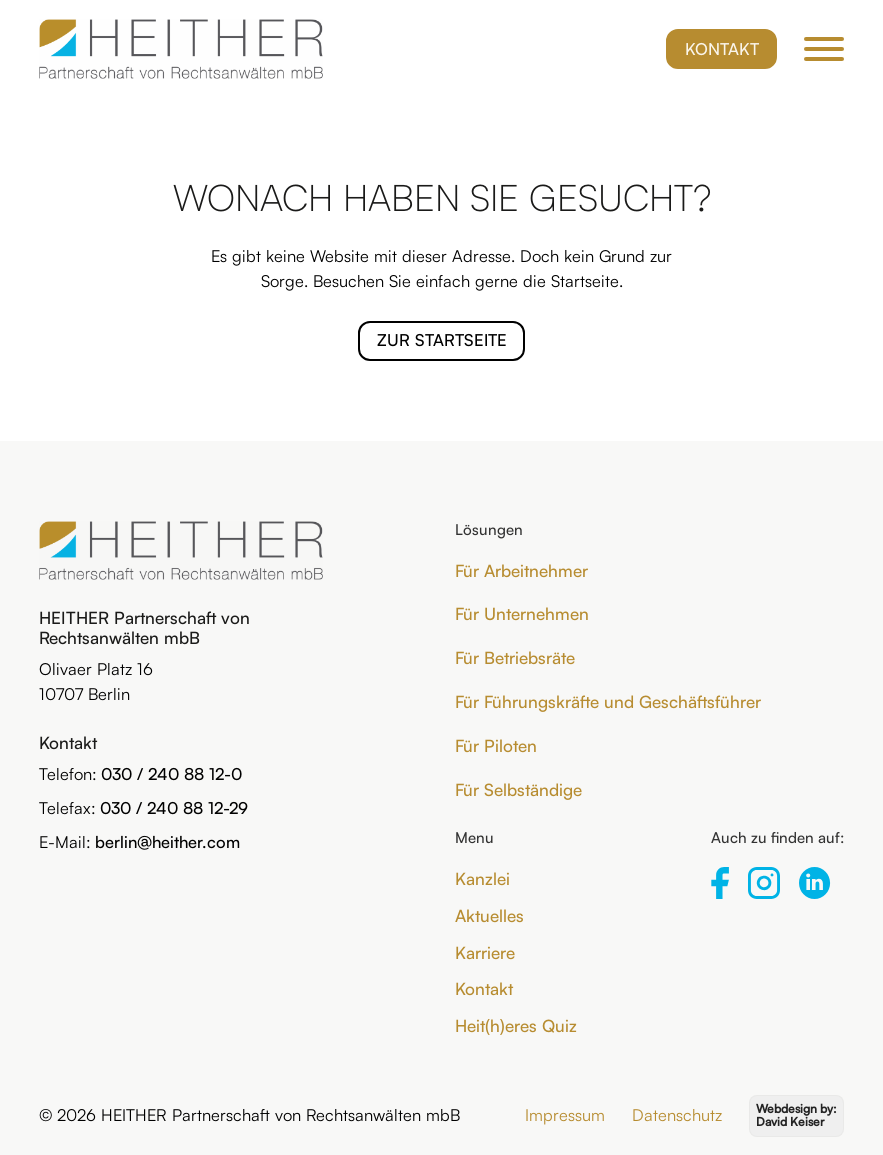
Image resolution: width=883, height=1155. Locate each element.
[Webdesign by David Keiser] (796, 1116)
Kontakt (722, 48)
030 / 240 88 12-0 (171, 773)
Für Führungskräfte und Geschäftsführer (608, 701)
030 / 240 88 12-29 (174, 807)
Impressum (565, 1114)
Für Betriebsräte (515, 657)
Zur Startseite (442, 339)
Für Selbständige (518, 789)
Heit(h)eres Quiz (516, 1025)
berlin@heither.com (167, 841)
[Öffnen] (824, 49)
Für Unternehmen (522, 613)
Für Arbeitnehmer (521, 570)
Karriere (485, 952)
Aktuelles (489, 915)
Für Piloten (496, 745)
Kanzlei (482, 878)
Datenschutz (677, 1114)
